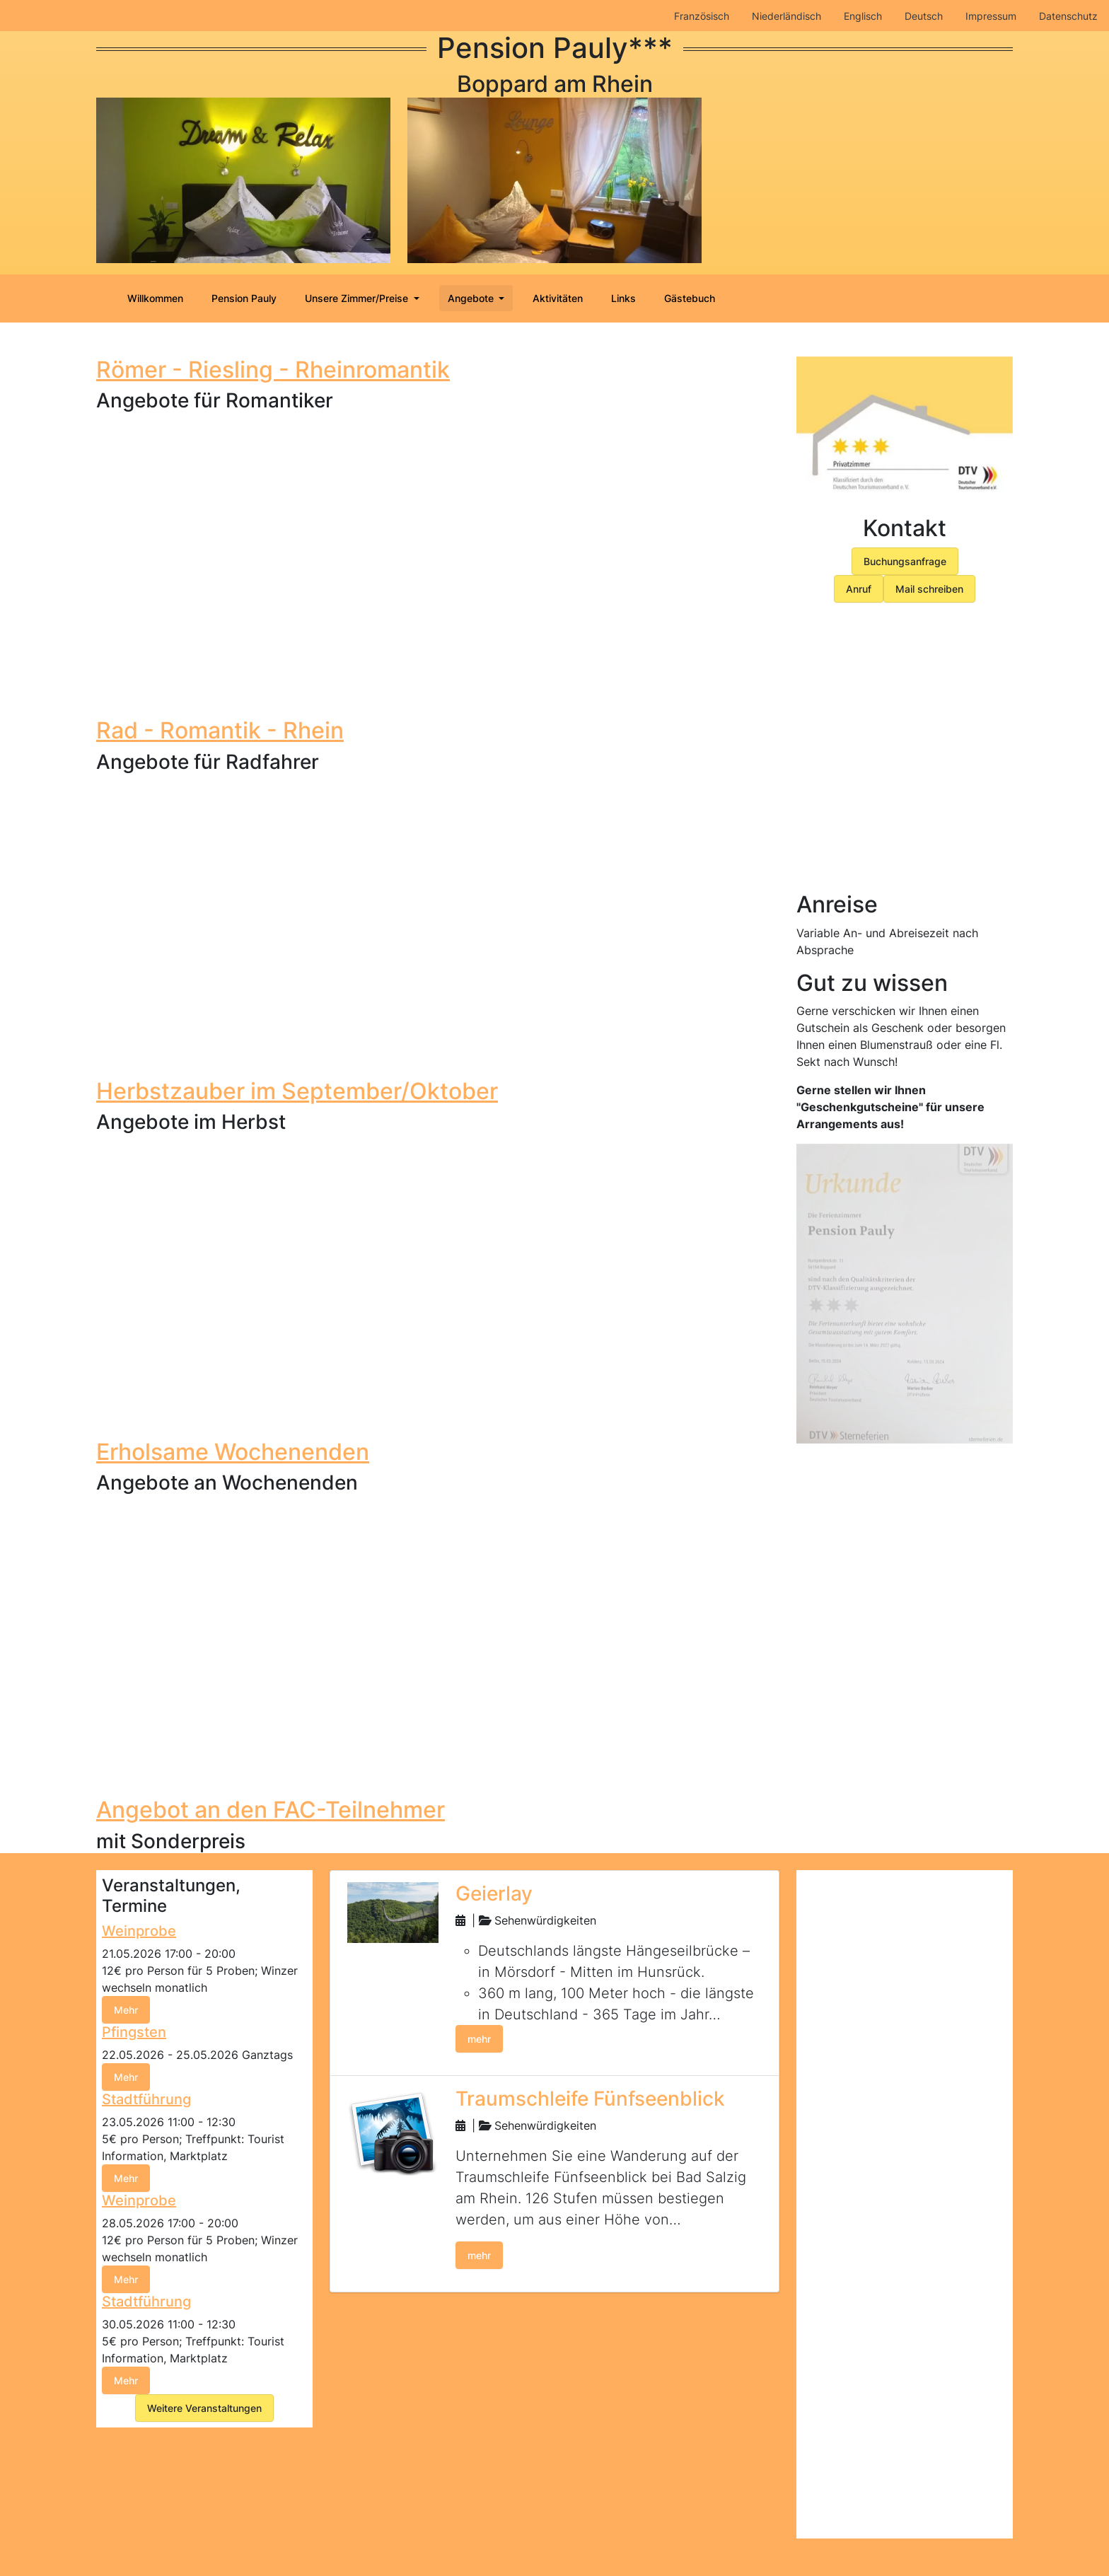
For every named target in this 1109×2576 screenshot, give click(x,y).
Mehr (126, 2010)
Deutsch (924, 16)
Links (623, 298)
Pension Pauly (244, 298)
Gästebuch (689, 298)
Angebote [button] (472, 298)
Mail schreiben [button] (929, 589)
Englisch (863, 16)
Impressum (990, 16)
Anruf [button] (858, 589)
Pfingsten (134, 2032)
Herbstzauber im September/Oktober (297, 1090)
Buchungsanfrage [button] (905, 561)
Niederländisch (786, 16)
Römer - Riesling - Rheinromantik (273, 369)
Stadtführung (146, 2099)
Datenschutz (1068, 16)
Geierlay (494, 1893)
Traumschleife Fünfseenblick (590, 2099)
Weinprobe (139, 1930)
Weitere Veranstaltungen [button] (204, 2408)
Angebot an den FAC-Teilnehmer (270, 1809)
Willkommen (155, 298)
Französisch (701, 16)
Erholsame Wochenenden (232, 1451)
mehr (479, 2039)
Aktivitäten (558, 298)
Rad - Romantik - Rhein (220, 729)
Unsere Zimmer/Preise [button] (358, 298)
